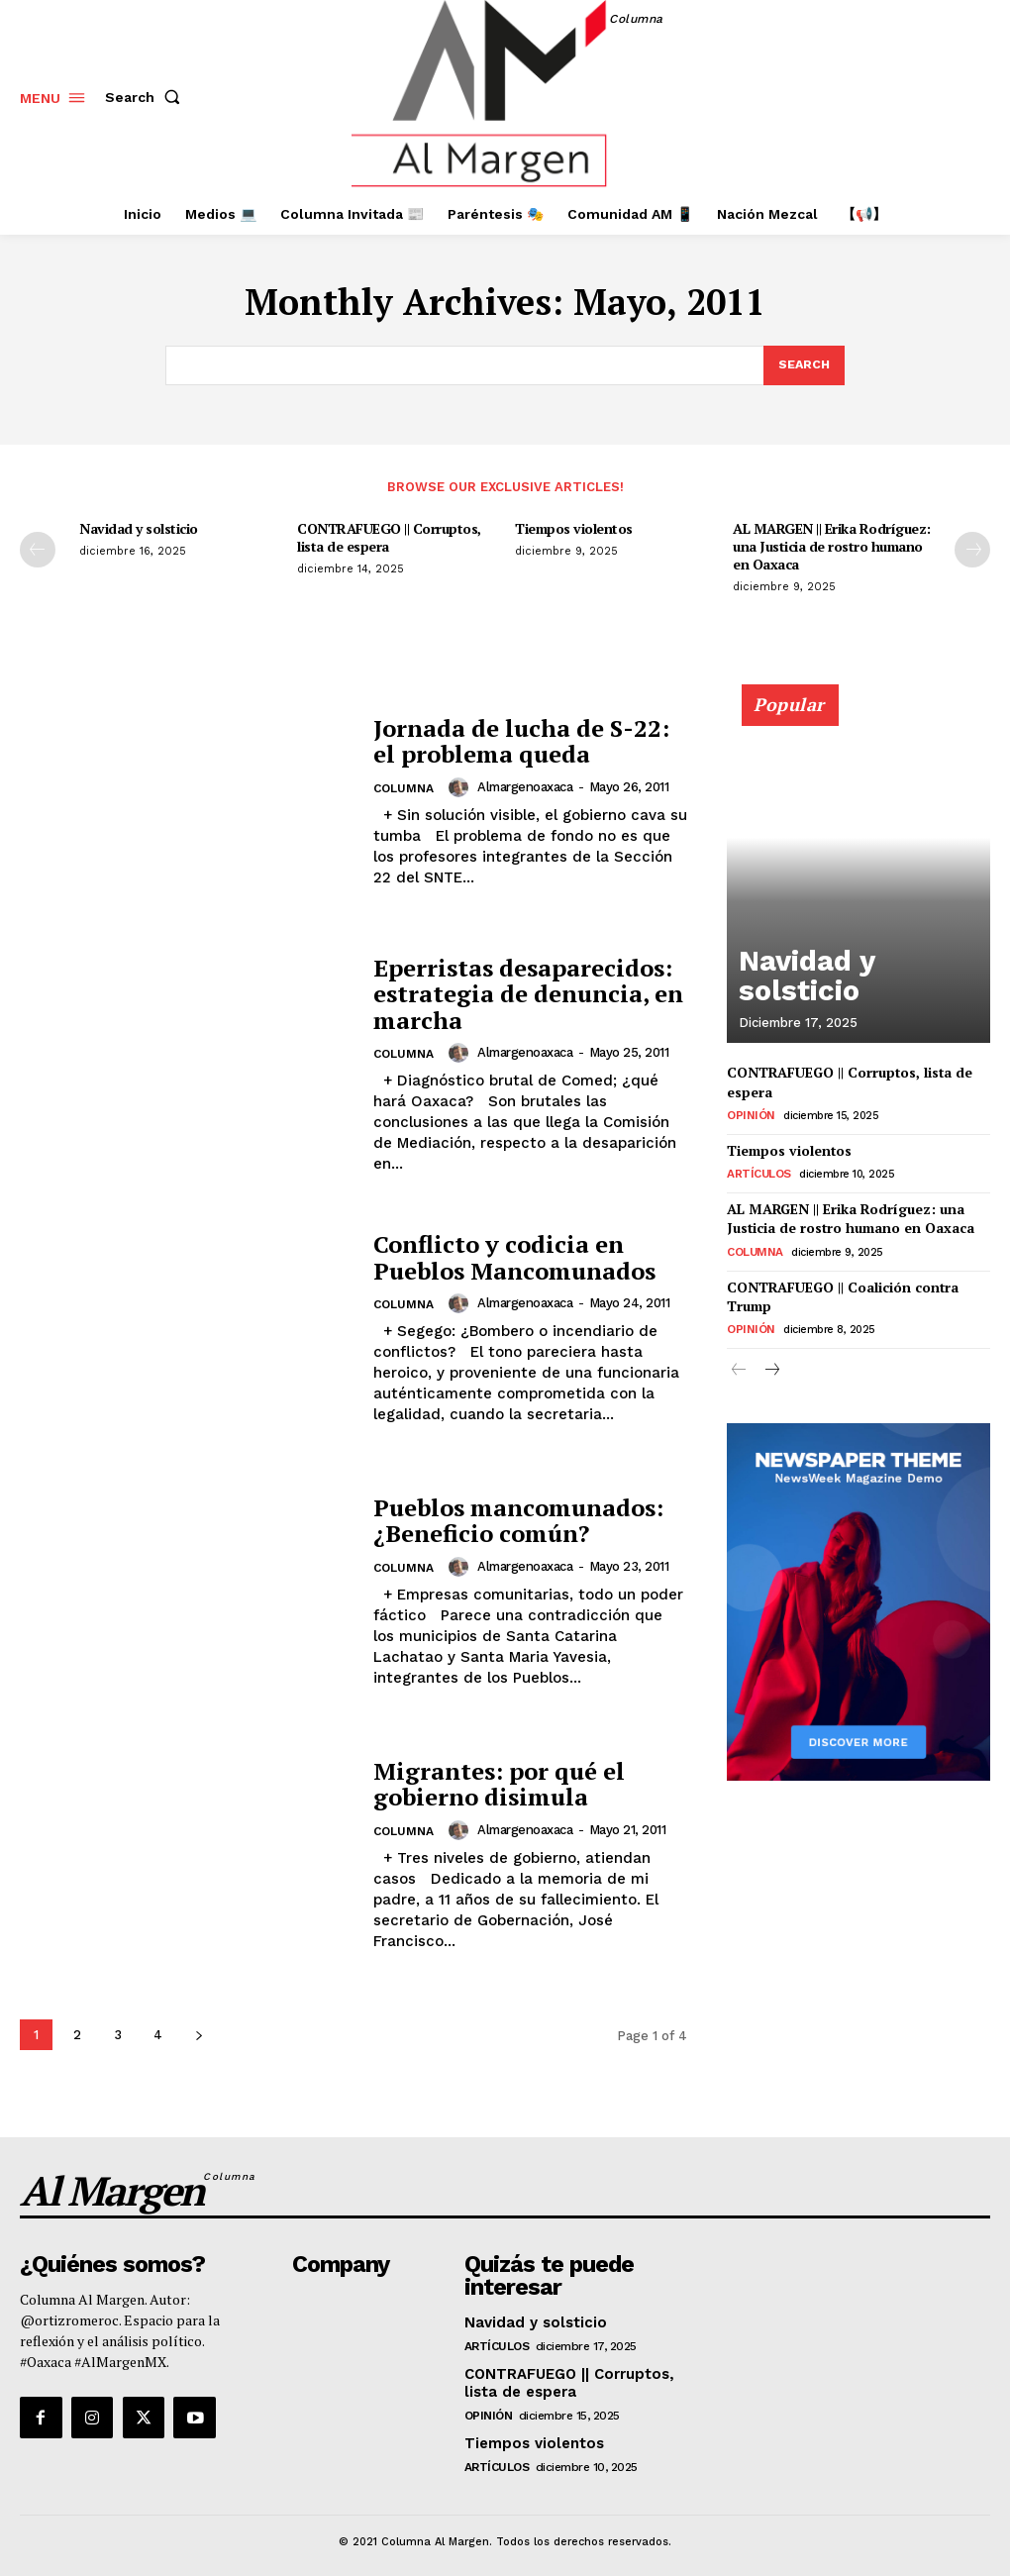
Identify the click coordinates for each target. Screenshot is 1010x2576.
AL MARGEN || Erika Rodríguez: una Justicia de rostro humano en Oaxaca (832, 547)
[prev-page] (37, 550)
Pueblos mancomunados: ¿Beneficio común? (518, 1522)
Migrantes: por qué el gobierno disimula (499, 1784)
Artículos (757, 1169)
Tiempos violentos (574, 529)
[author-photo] (459, 788)
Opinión (748, 1113)
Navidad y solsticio (138, 529)
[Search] (803, 366)
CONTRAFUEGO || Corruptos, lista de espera (389, 538)
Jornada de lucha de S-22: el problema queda (521, 742)
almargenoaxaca (523, 787)
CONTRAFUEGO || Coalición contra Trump (838, 1285)
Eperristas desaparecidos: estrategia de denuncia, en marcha (528, 996)
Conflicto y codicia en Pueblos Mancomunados (514, 1259)
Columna (403, 789)
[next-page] (972, 550)
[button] (146, 97)
